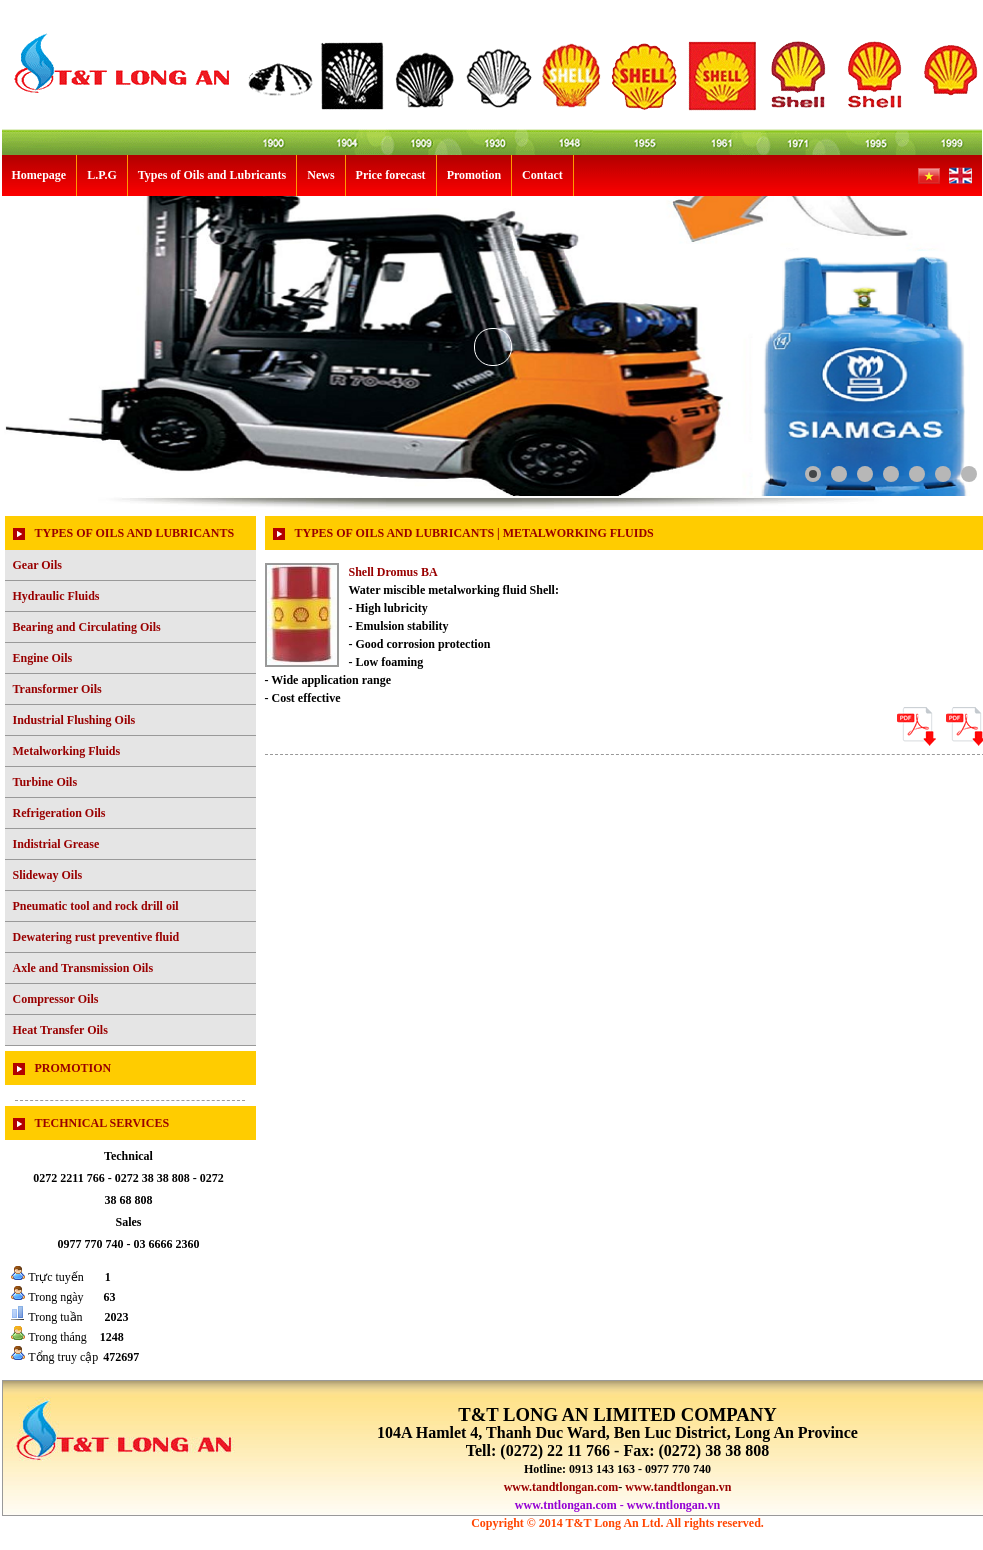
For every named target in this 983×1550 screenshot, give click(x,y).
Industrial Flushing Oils (74, 720)
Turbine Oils (45, 782)
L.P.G (102, 175)
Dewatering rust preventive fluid (96, 937)
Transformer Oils (57, 689)
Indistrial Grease (56, 844)
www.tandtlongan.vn (678, 1487)
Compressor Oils (56, 999)
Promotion (474, 175)
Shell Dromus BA (393, 572)
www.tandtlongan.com (561, 1487)
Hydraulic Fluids (56, 596)
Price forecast (391, 175)
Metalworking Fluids (67, 751)
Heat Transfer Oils (60, 1030)
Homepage (39, 175)
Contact (542, 175)
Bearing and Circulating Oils (87, 627)
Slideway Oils (48, 875)
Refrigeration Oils (59, 813)
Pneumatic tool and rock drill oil (96, 906)
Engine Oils (43, 658)
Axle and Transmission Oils (83, 968)
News (320, 175)
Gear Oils (37, 565)
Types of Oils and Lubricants (212, 175)
